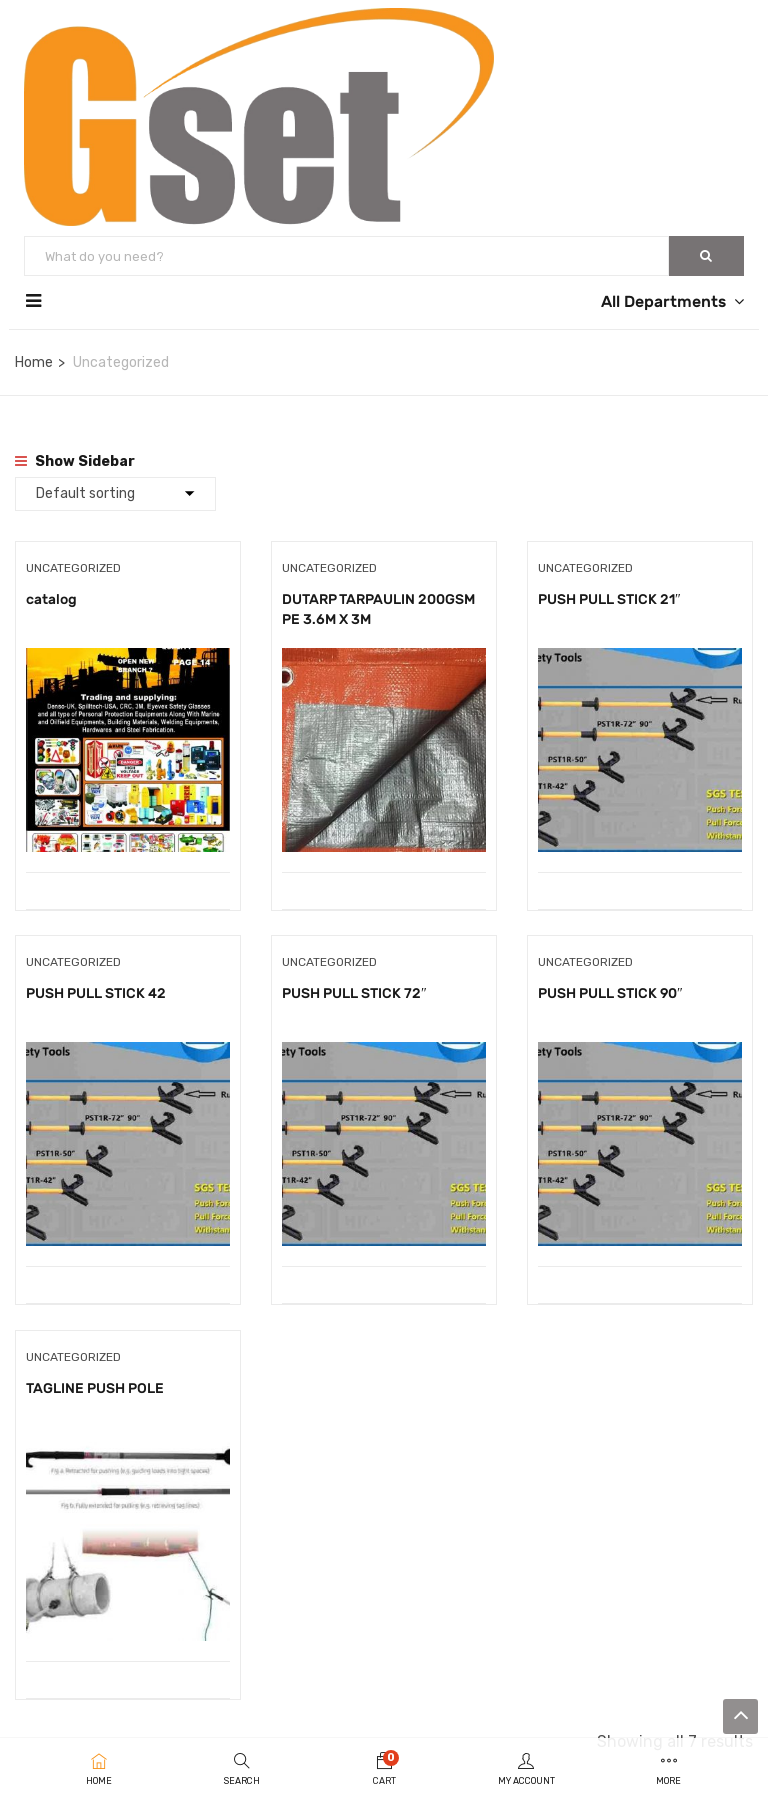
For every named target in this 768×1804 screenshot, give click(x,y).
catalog (51, 599)
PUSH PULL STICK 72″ (354, 999)
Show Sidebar (75, 461)
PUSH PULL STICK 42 (96, 999)
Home (34, 362)
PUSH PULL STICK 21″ (609, 599)
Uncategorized (73, 568)
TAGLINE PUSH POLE (95, 1399)
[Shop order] (115, 494)
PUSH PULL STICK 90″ (610, 999)
